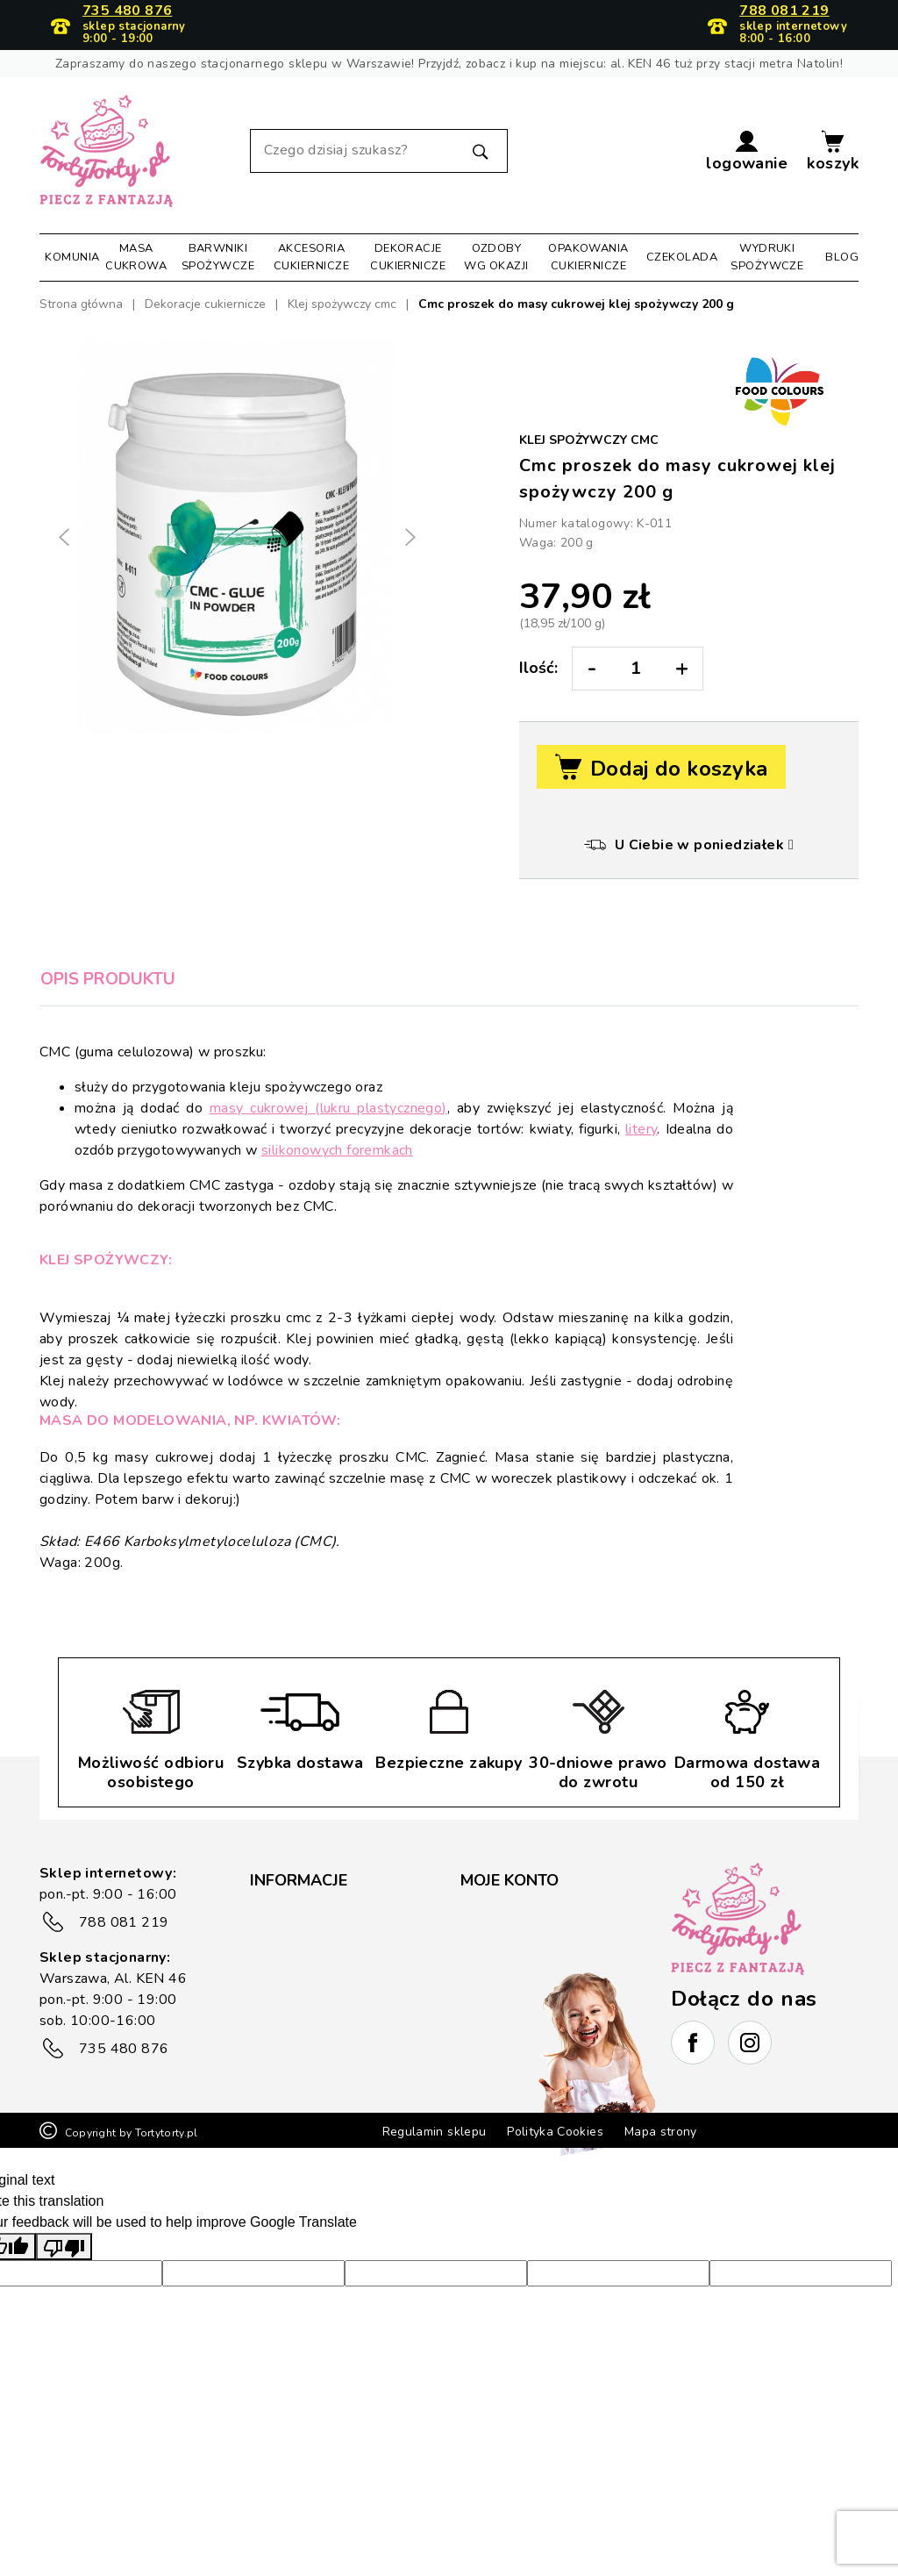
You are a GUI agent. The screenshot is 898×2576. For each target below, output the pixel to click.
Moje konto (509, 1880)
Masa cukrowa (136, 256)
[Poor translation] (64, 2314)
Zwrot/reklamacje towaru (326, 2027)
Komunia (72, 257)
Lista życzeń (497, 2034)
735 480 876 (127, 11)
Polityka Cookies (555, 2199)
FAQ (264, 1922)
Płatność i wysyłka (307, 1999)
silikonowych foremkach (337, 1150)
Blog (842, 257)
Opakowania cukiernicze (588, 256)
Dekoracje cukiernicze (407, 256)
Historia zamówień (517, 1978)
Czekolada (681, 257)
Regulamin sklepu (434, 2199)
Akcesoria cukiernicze (311, 256)
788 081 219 (784, 11)
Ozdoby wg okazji (496, 256)
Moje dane (492, 1922)
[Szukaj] (379, 151)
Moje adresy (498, 1950)
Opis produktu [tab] (107, 979)
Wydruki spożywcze (767, 256)
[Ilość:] (636, 669)
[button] (747, 151)
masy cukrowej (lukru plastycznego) (328, 1108)
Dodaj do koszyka (661, 768)
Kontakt (274, 2055)
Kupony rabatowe (514, 2006)
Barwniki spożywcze (218, 256)
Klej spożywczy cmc (589, 440)
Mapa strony (660, 2199)
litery (641, 1129)
